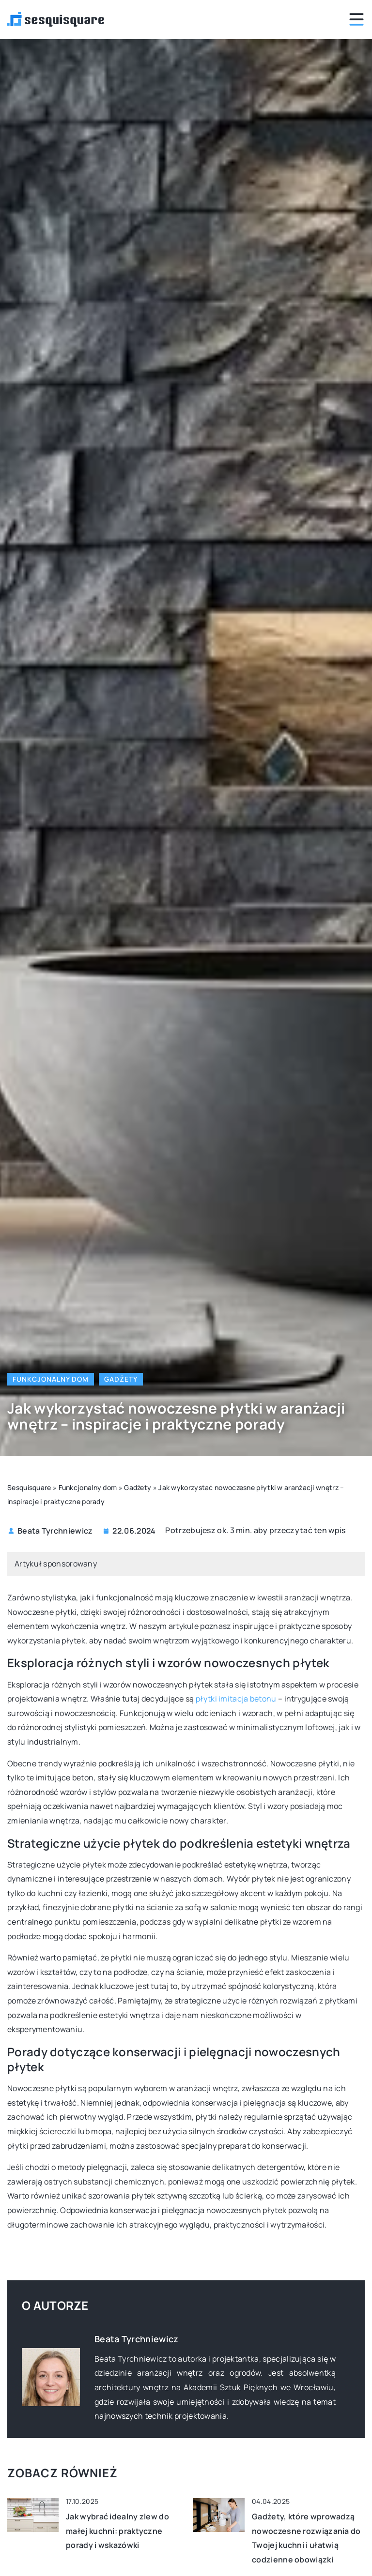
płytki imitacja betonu (236, 1698)
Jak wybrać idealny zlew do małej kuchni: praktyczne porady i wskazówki (117, 2530)
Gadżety (121, 1379)
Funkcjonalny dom (51, 1379)
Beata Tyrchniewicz (55, 1531)
